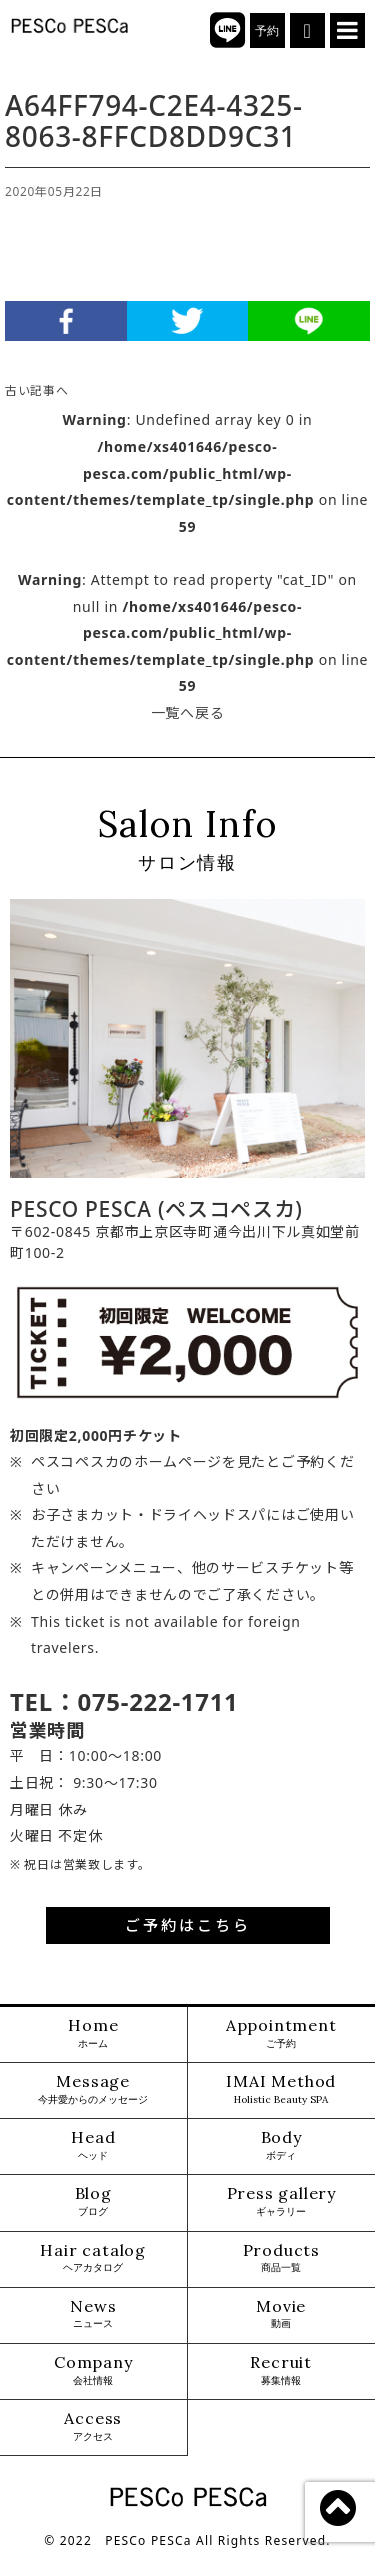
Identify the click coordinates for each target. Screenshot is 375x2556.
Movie (281, 2314)
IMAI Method (281, 2089)
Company (93, 2370)
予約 (267, 31)
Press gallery (281, 2201)
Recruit (281, 2370)
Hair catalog (93, 2258)
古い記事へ (37, 390)
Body (281, 2145)
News (93, 2314)
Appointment (281, 2033)
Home (93, 2033)
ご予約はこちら (188, 1925)
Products (281, 2258)
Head (93, 2145)
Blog (93, 2201)
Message (93, 2089)
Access (93, 2426)
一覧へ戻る (188, 712)
